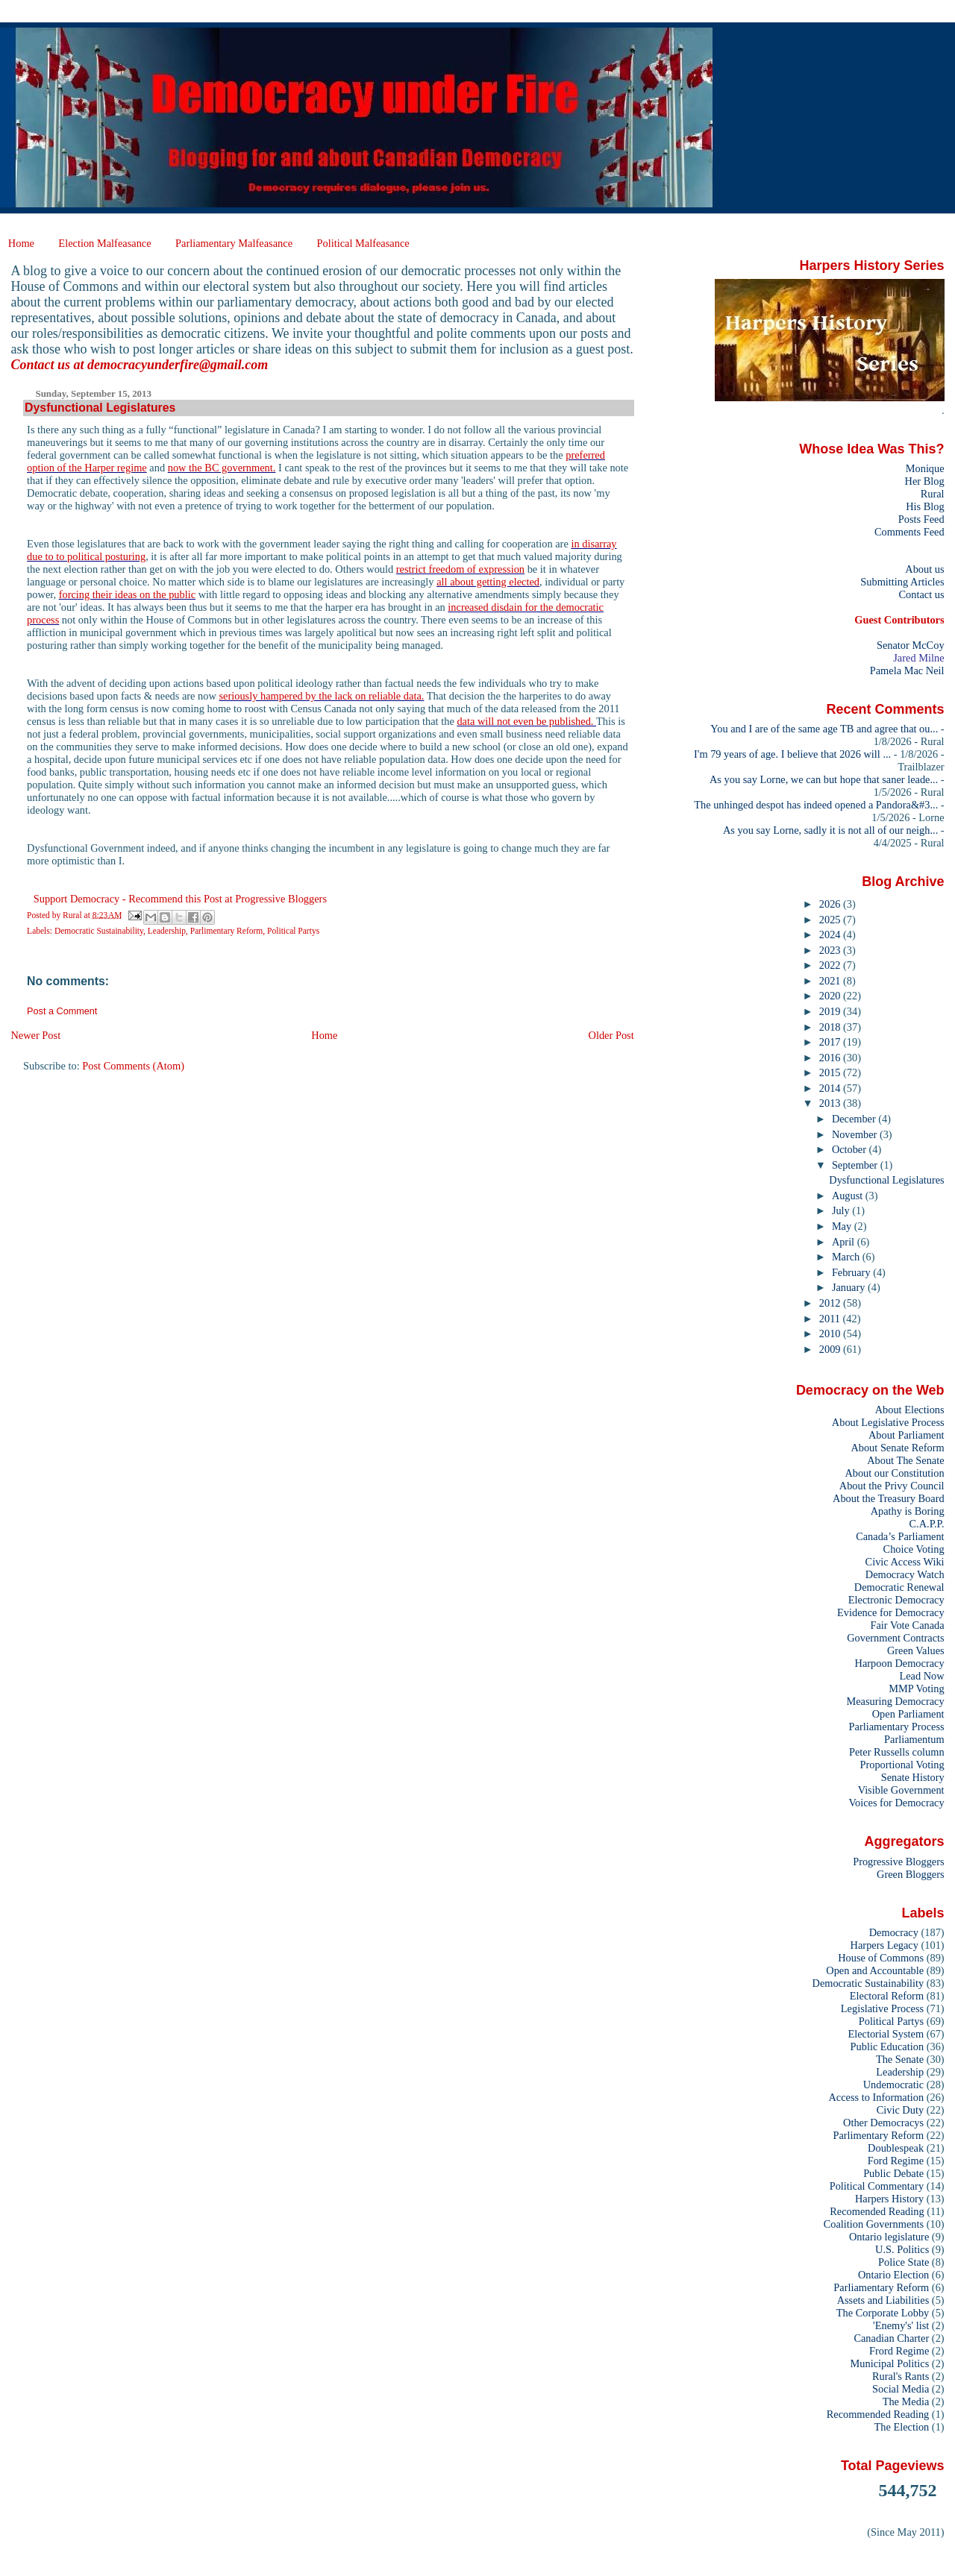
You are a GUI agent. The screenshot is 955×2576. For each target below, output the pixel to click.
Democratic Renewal (899, 1587)
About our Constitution (894, 1473)
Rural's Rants (900, 2376)
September (856, 1165)
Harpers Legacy (884, 1945)
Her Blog (925, 481)
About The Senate (905, 1460)
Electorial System (886, 2034)
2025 (831, 920)
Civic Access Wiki (905, 1562)
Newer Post (35, 1035)
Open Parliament (908, 1714)
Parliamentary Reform (881, 2287)
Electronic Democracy (896, 1600)
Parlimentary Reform (226, 930)
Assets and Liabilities (883, 2300)
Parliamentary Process (897, 1726)
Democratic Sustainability (98, 930)
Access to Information (876, 2097)
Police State (903, 2262)
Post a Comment (62, 1011)
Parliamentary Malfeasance (233, 243)
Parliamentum (914, 1739)
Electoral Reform (887, 1996)
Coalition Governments (874, 2224)
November (856, 1134)
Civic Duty (900, 2110)
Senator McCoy (911, 645)
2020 (831, 996)
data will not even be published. (526, 721)
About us (924, 569)
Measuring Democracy (895, 1701)
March (847, 1257)
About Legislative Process (888, 1422)
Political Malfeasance (362, 243)
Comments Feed (909, 532)
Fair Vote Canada (907, 1625)
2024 (831, 934)
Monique (925, 468)
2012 (831, 1303)
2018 (831, 1027)
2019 (831, 1011)
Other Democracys (883, 2123)
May (843, 1226)
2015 (831, 1072)
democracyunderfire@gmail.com (177, 364)
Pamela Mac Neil (907, 670)
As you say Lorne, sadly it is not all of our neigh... (830, 830)
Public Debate (893, 2173)
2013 (831, 1103)
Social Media (900, 2389)
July (842, 1210)
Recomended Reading (877, 2211)
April (844, 1242)
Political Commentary (877, 2186)
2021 (831, 981)
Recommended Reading (878, 2414)
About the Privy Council (892, 1486)
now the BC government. (222, 468)
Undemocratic (893, 2084)
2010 (831, 1333)
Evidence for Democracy (891, 1612)
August (848, 1195)
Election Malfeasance (104, 243)
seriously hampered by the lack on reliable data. (321, 696)
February (852, 1272)
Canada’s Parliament (900, 1536)
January (850, 1287)
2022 (831, 965)
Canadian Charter (891, 2338)
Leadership (167, 930)
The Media (906, 2401)
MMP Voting (916, 1688)
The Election (902, 2427)
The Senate (900, 2059)
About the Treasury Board (889, 1498)
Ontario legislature (889, 2237)
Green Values (916, 1650)
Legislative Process (882, 2008)
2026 (831, 904)
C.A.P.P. (927, 1524)
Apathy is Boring (908, 1511)
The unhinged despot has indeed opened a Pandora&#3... (816, 805)
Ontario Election (893, 2275)
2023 (831, 950)
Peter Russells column (897, 1752)
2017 (831, 1042)
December (855, 1119)
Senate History (913, 1777)
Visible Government (901, 1790)
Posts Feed (921, 519)
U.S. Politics (902, 2249)
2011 (831, 1319)
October (850, 1149)
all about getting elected (487, 582)
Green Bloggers (911, 1874)
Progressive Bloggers (898, 1861)
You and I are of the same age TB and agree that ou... (824, 729)
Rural (933, 494)
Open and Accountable (875, 1970)
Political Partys (293, 930)
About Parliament (906, 1435)
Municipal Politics (890, 2363)
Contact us (921, 594)
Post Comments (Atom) (133, 1066)
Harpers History (889, 2199)
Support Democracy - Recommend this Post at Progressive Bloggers (180, 899)
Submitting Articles (902, 582)
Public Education (887, 2046)
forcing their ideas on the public (127, 594)
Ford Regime (896, 2161)
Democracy (893, 1932)
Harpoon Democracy (900, 1663)
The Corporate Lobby (882, 2313)
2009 (831, 1349)
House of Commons (881, 1958)
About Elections (910, 1410)
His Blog (925, 506)
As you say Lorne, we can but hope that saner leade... (824, 779)
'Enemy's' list (901, 2325)
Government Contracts (895, 1638)
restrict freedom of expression (460, 569)
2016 (831, 1058)
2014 (831, 1088)
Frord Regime (899, 2351)
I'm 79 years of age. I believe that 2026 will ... (792, 754)
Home (21, 243)
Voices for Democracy (896, 1803)
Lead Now (921, 1676)
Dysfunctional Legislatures (886, 1180)
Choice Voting (914, 1549)
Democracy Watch (905, 1574)
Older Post (611, 1035)
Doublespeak (896, 2148)
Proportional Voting (902, 1765)
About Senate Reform (897, 1448)
